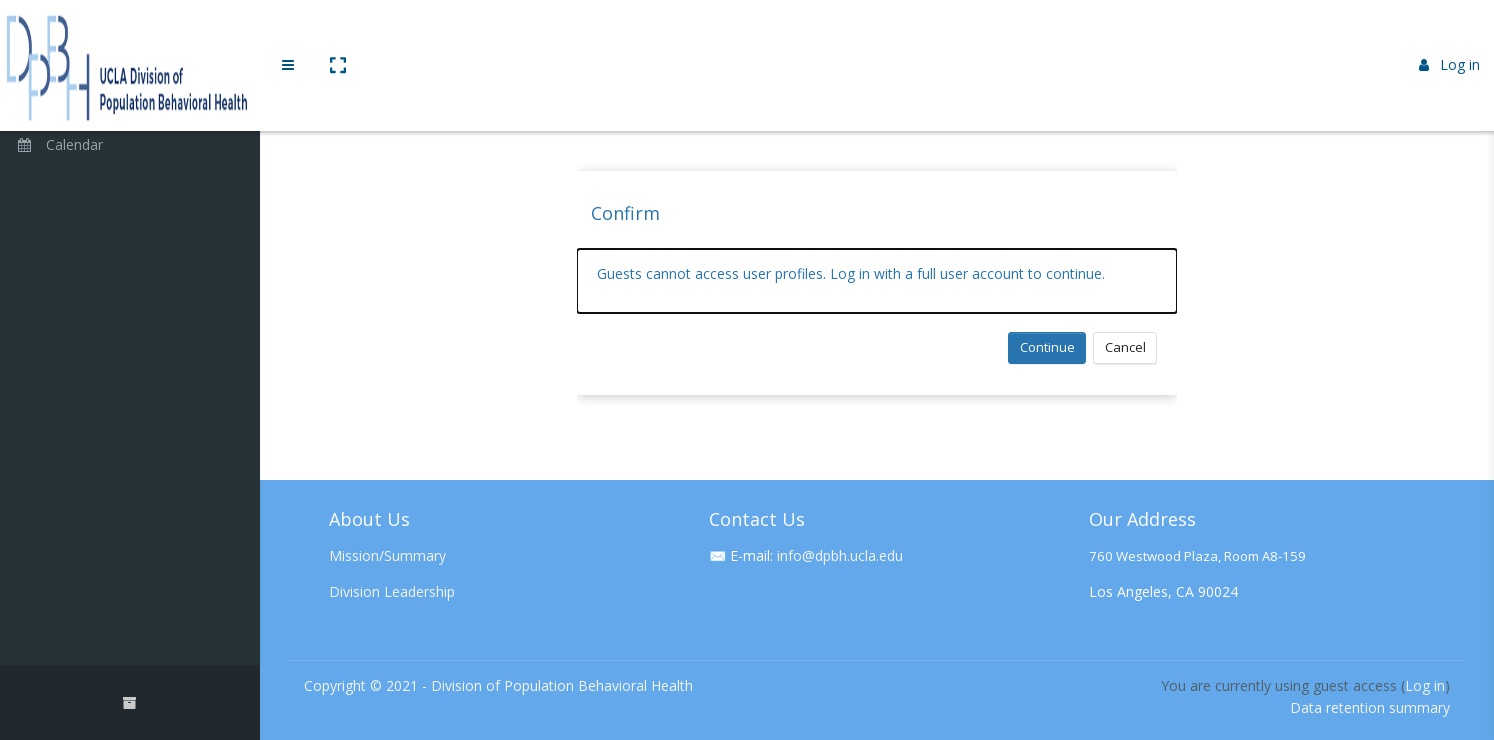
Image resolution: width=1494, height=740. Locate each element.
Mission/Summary (387, 555)
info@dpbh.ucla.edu (840, 555)
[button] (337, 33)
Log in (1449, 32)
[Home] (130, 93)
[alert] (877, 281)
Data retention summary (1370, 707)
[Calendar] (130, 147)
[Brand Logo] (130, 33)
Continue (1047, 347)
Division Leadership (392, 591)
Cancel (1125, 347)
